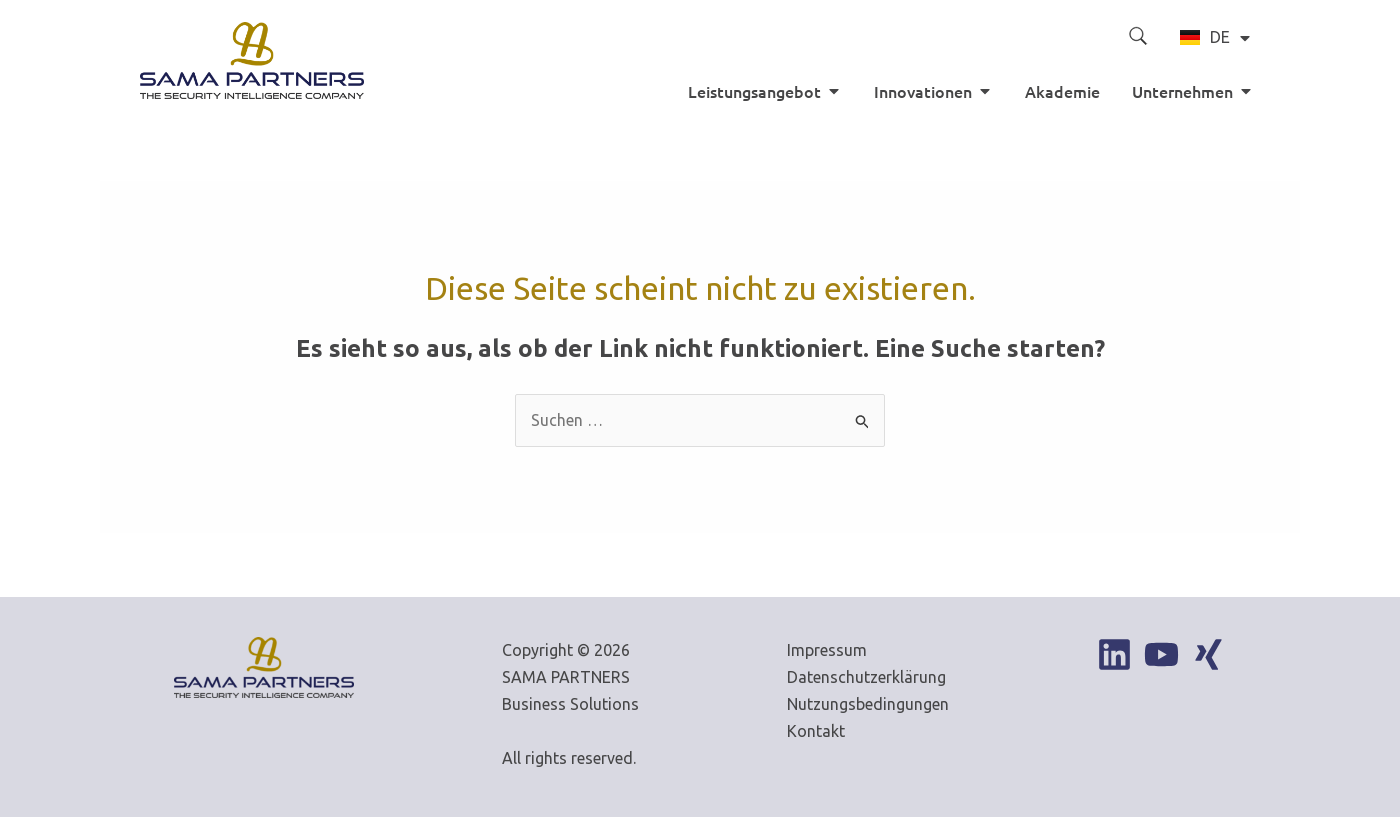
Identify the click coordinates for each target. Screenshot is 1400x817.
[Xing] (1208, 654)
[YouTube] (1161, 654)
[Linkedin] (1114, 654)
